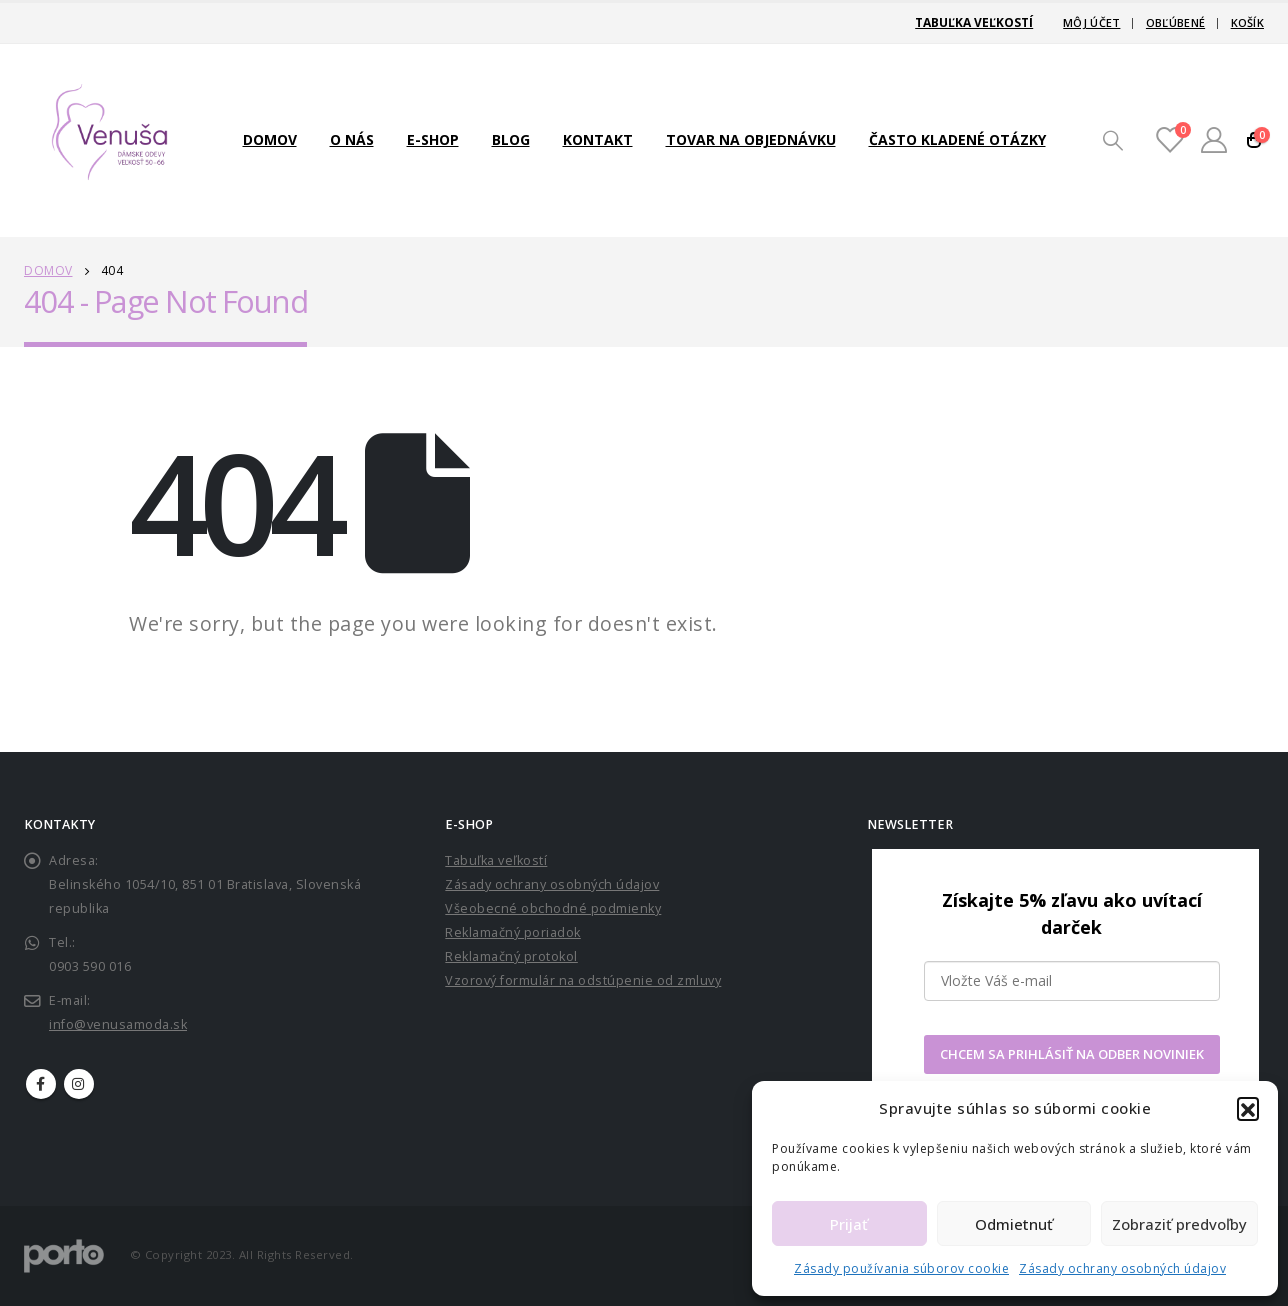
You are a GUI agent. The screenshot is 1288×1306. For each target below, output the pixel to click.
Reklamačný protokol (511, 956)
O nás (352, 139)
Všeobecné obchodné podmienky (553, 908)
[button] (1248, 1108)
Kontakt (598, 139)
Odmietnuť (1014, 1224)
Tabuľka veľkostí (974, 22)
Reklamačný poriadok (513, 932)
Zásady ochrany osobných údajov (1122, 1268)
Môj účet (1091, 22)
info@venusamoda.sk (118, 1024)
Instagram (79, 1084)
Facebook (41, 1084)
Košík (1247, 22)
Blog (511, 139)
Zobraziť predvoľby (1179, 1224)
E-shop (433, 139)
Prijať (849, 1224)
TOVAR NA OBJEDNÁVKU (751, 139)
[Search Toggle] (1113, 140)
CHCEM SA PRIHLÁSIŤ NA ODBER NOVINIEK (1072, 1054)
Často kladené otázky (957, 139)
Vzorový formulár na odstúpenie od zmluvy (583, 980)
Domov (270, 139)
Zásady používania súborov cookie (901, 1268)
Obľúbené (1175, 22)
